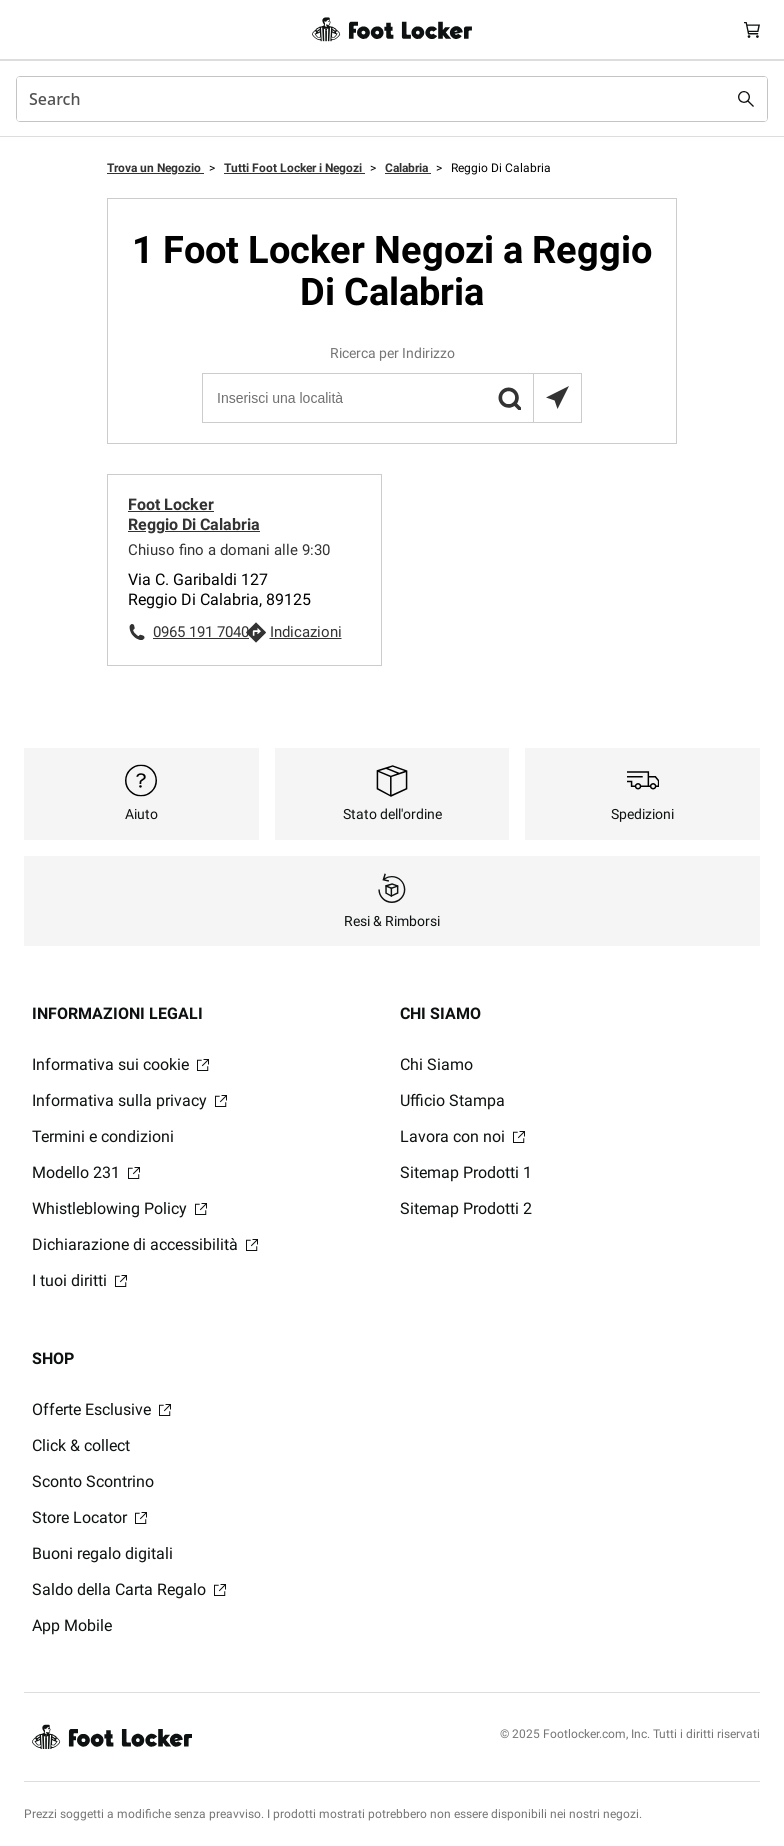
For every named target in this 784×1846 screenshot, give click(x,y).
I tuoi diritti (79, 1280)
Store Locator (89, 1517)
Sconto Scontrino (93, 1481)
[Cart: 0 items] (752, 29)
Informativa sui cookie (120, 1064)
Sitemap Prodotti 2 (466, 1208)
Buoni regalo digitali (102, 1553)
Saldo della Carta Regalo (129, 1589)
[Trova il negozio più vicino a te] (557, 398)
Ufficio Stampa (452, 1100)
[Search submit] (746, 99)
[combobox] (392, 99)
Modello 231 (86, 1172)
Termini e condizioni (103, 1136)
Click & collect (81, 1445)
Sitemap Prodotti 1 (466, 1172)
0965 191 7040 (199, 632)
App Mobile (72, 1625)
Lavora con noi (462, 1136)
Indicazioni (306, 632)
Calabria (408, 168)
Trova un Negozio (155, 168)
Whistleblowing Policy (119, 1208)
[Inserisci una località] (391, 398)
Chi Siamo (436, 1064)
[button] (509, 398)
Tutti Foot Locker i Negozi (294, 168)
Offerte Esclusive (101, 1409)
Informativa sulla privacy (129, 1100)
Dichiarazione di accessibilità (145, 1244)
